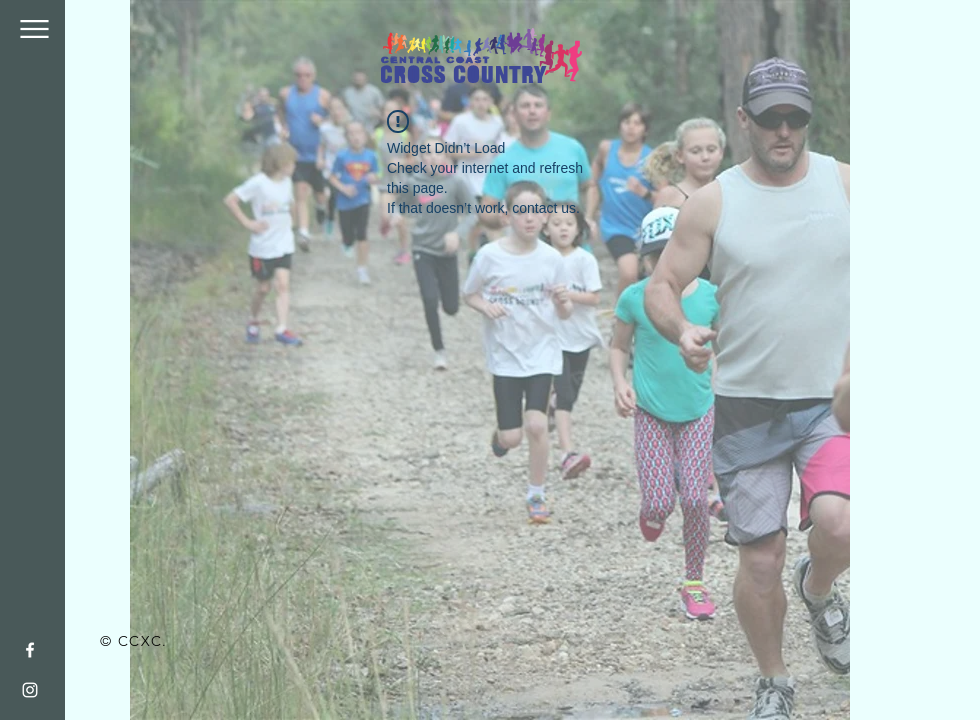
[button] (34, 29)
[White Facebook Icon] (30, 650)
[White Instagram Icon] (30, 690)
